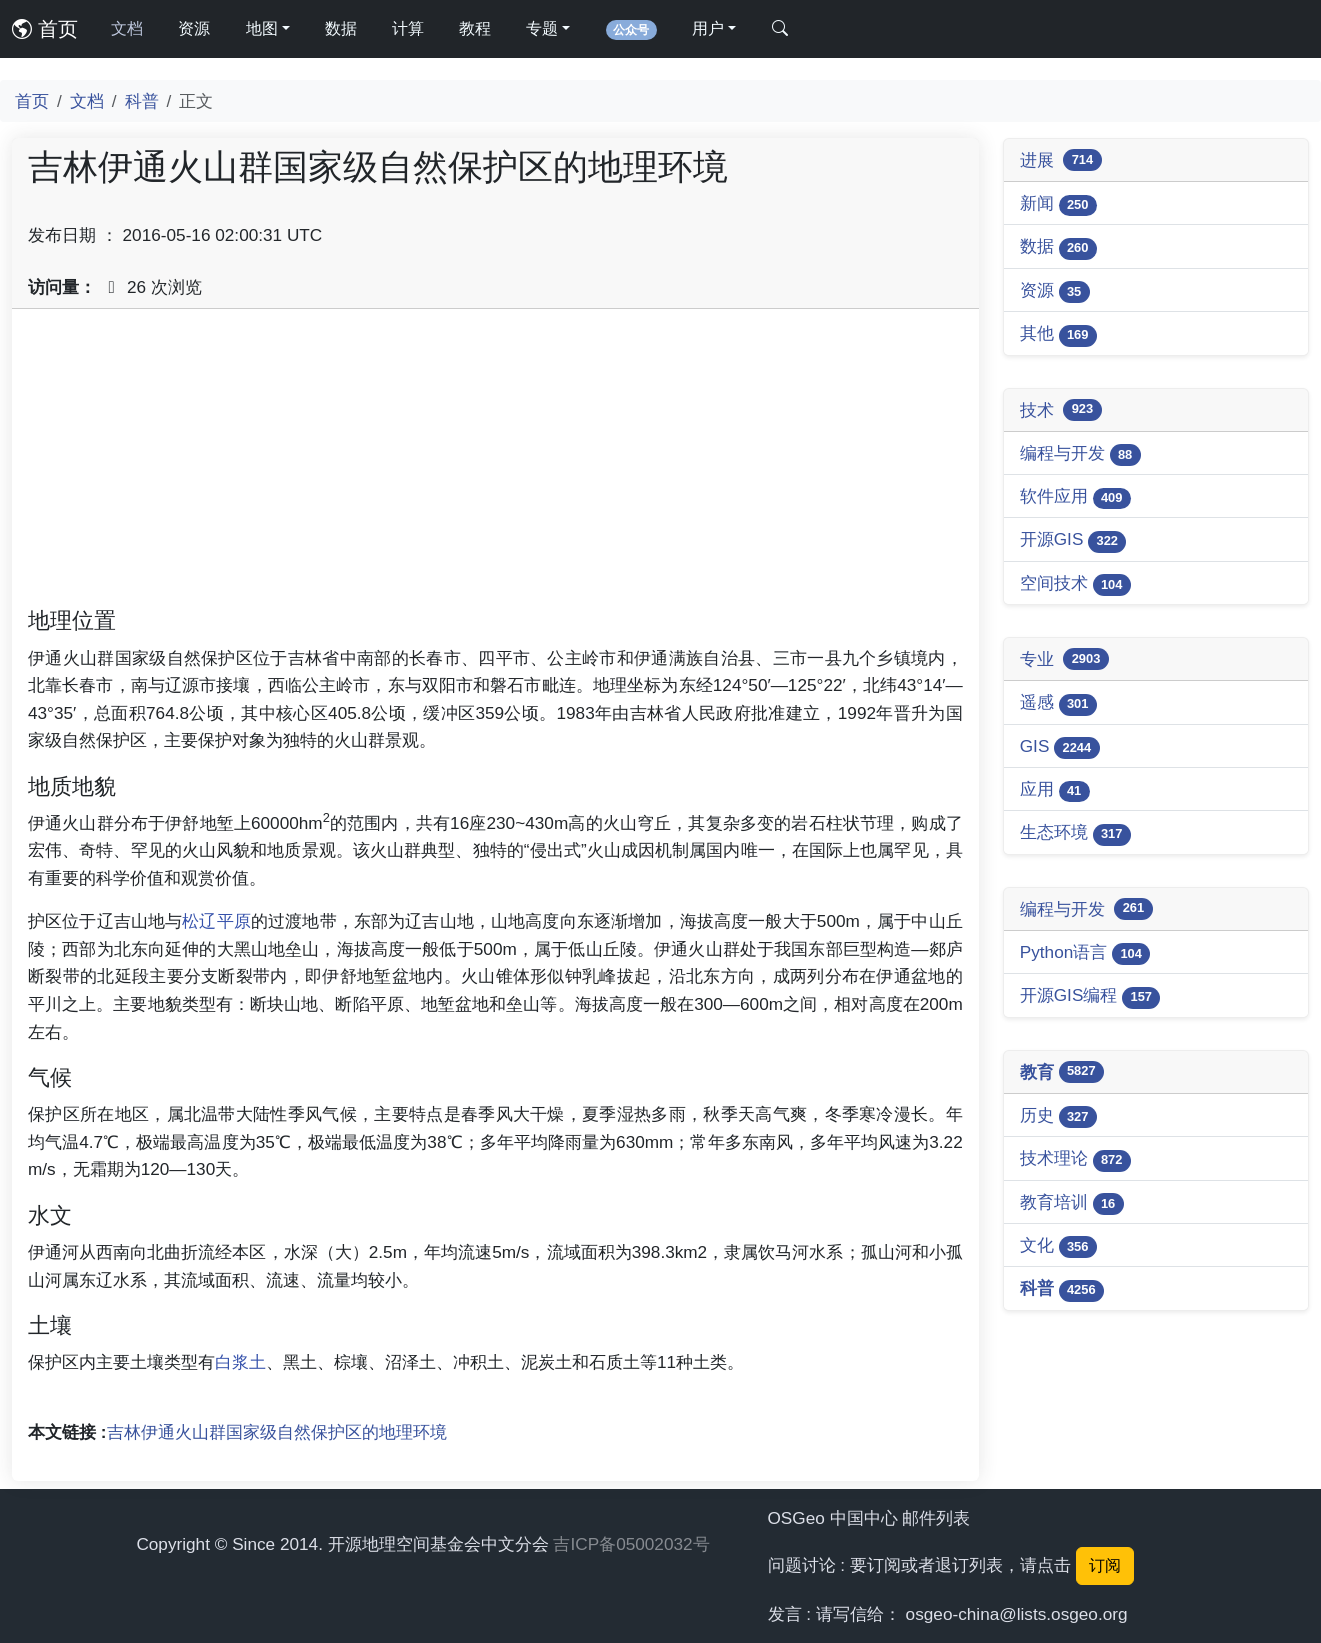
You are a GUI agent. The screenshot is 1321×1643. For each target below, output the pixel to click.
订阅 (1105, 1565)
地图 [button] (262, 28)
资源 (194, 28)
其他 (1058, 334)
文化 (1058, 1246)
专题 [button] (542, 28)
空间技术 (1075, 584)
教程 (475, 28)
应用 (1055, 790)
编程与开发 (1080, 454)
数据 (341, 28)
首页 (45, 29)
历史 (1058, 1116)
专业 (1064, 659)
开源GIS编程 (1090, 996)
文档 (127, 28)
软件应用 (1075, 497)
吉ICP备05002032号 (631, 1544)
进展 (1061, 160)
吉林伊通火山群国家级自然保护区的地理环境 (277, 1432)
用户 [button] (708, 28)
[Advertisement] (495, 465)
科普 (142, 101)
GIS (1060, 747)
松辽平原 (216, 921)
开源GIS (1073, 540)
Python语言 (1085, 953)
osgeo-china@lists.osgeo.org (1017, 1614)
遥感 (1058, 703)
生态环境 (1075, 833)
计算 (408, 28)
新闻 (1058, 204)
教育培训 (1072, 1203)
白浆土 (240, 1362)
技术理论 (1075, 1159)
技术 (1061, 410)
